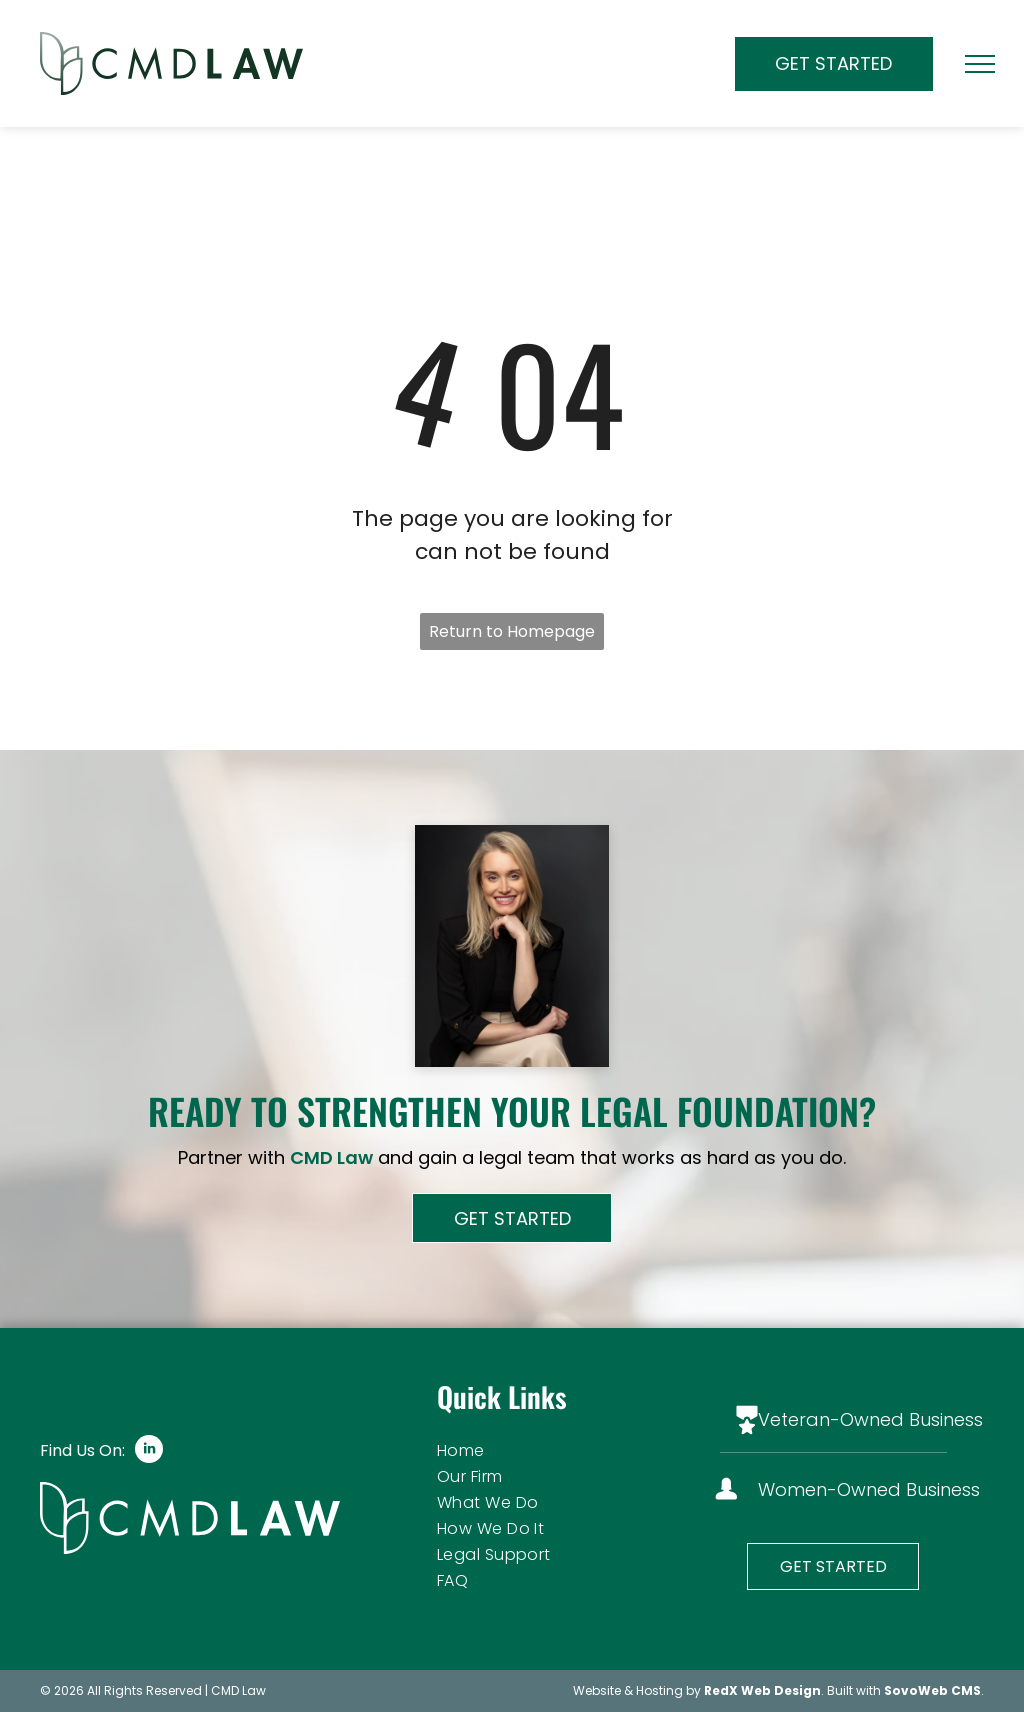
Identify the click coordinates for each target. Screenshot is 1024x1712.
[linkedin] (149, 1451)
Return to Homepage (512, 631)
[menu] (980, 64)
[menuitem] (550, 1451)
